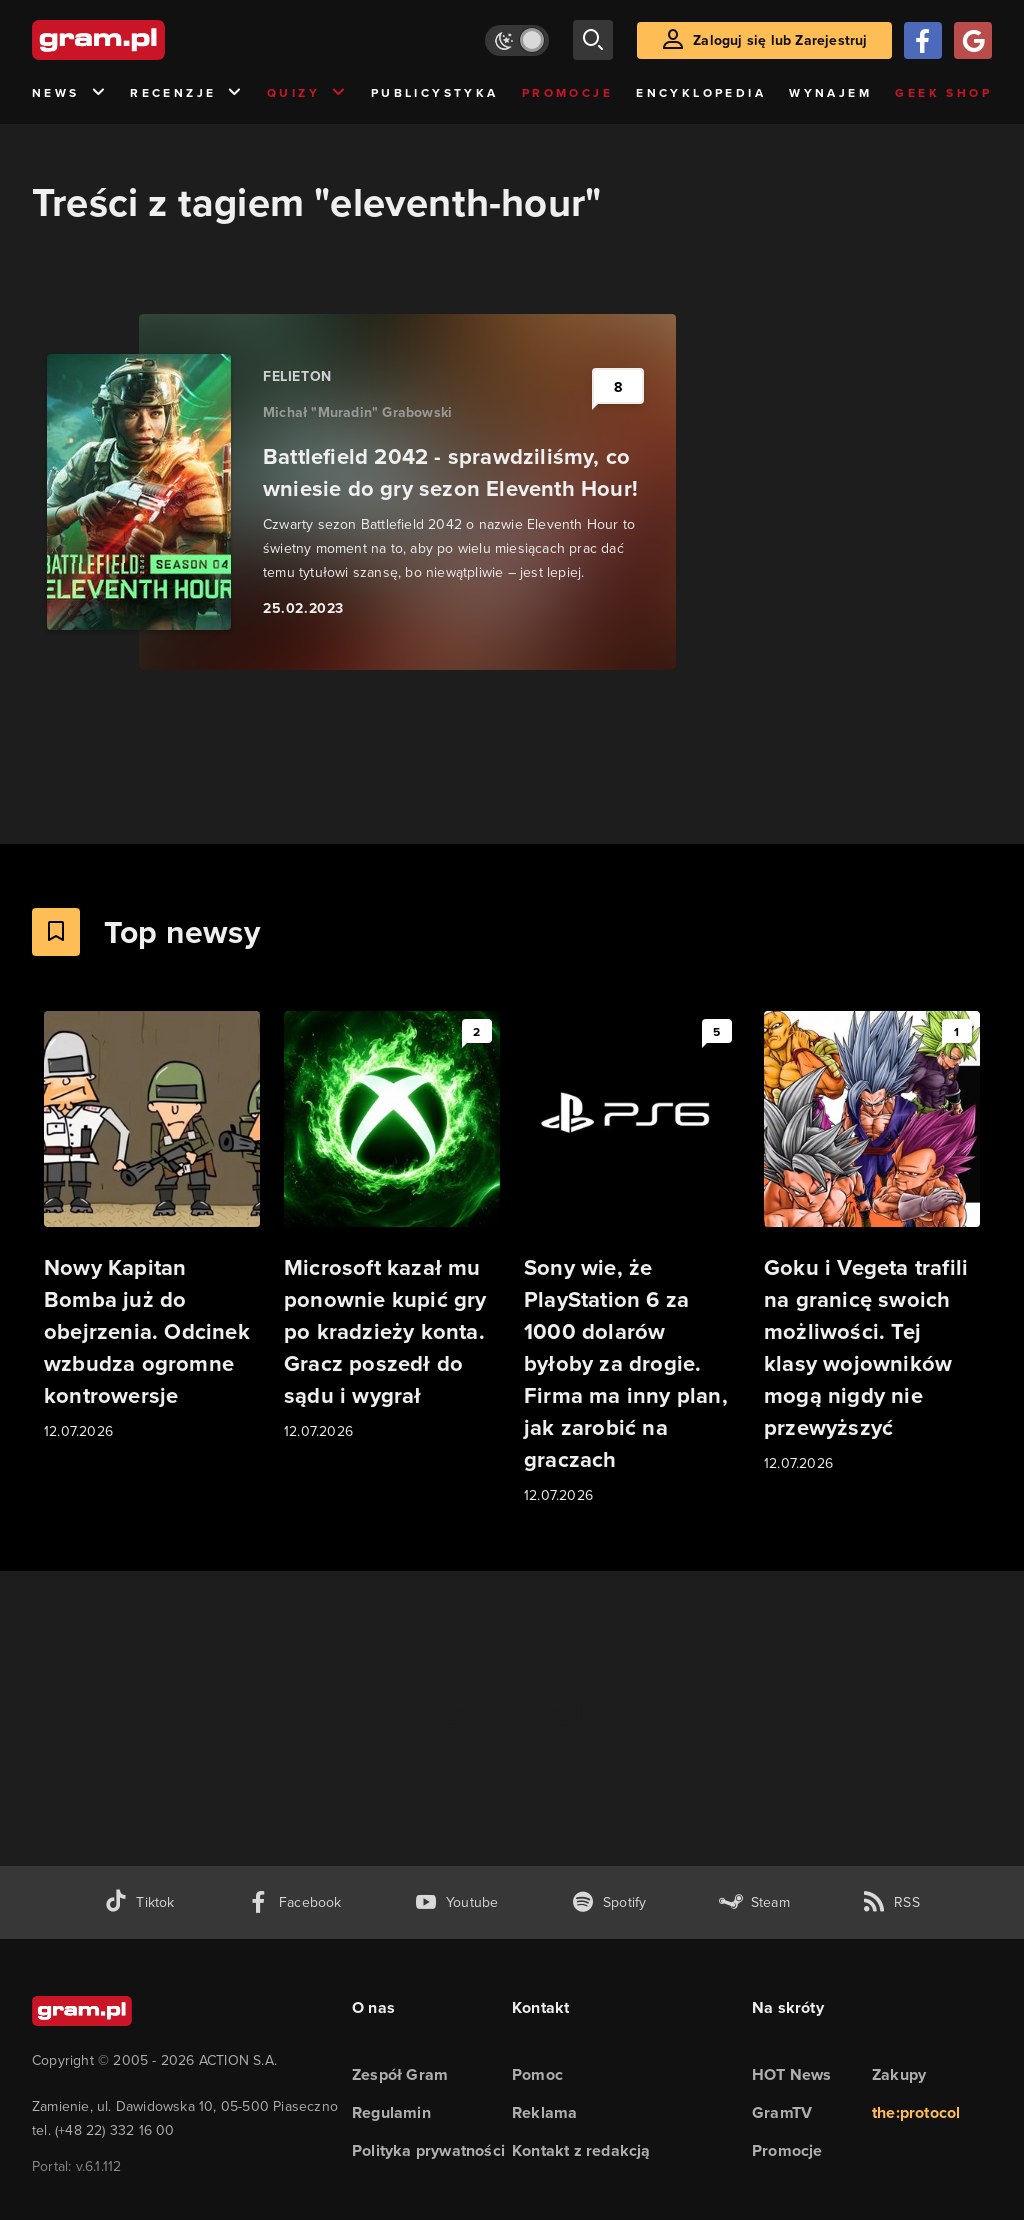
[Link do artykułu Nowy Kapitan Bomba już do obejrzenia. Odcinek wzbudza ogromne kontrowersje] (152, 1227)
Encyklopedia (701, 92)
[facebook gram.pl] (294, 1902)
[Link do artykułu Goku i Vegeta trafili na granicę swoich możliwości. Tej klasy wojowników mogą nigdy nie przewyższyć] (872, 1243)
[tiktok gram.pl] (139, 1902)
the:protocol (916, 2112)
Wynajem (830, 92)
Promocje (567, 92)
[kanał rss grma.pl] (891, 1902)
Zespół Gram (400, 2074)
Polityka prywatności (428, 2150)
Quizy (307, 93)
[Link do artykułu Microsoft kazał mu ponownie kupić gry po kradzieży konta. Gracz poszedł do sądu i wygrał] (392, 1227)
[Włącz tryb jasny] (517, 40)
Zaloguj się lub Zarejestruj (780, 40)
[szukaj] (593, 40)
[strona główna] (148, 40)
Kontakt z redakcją (581, 2150)
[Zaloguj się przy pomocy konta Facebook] (923, 40)
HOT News (792, 2074)
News (69, 93)
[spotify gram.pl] (609, 1902)
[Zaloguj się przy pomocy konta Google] (973, 40)
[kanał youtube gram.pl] (456, 1902)
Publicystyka (435, 92)
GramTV (782, 2112)
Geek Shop (943, 92)
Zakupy (899, 2074)
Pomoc (537, 2074)
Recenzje (187, 93)
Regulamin (391, 2112)
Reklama (544, 2112)
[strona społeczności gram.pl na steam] (754, 1902)
